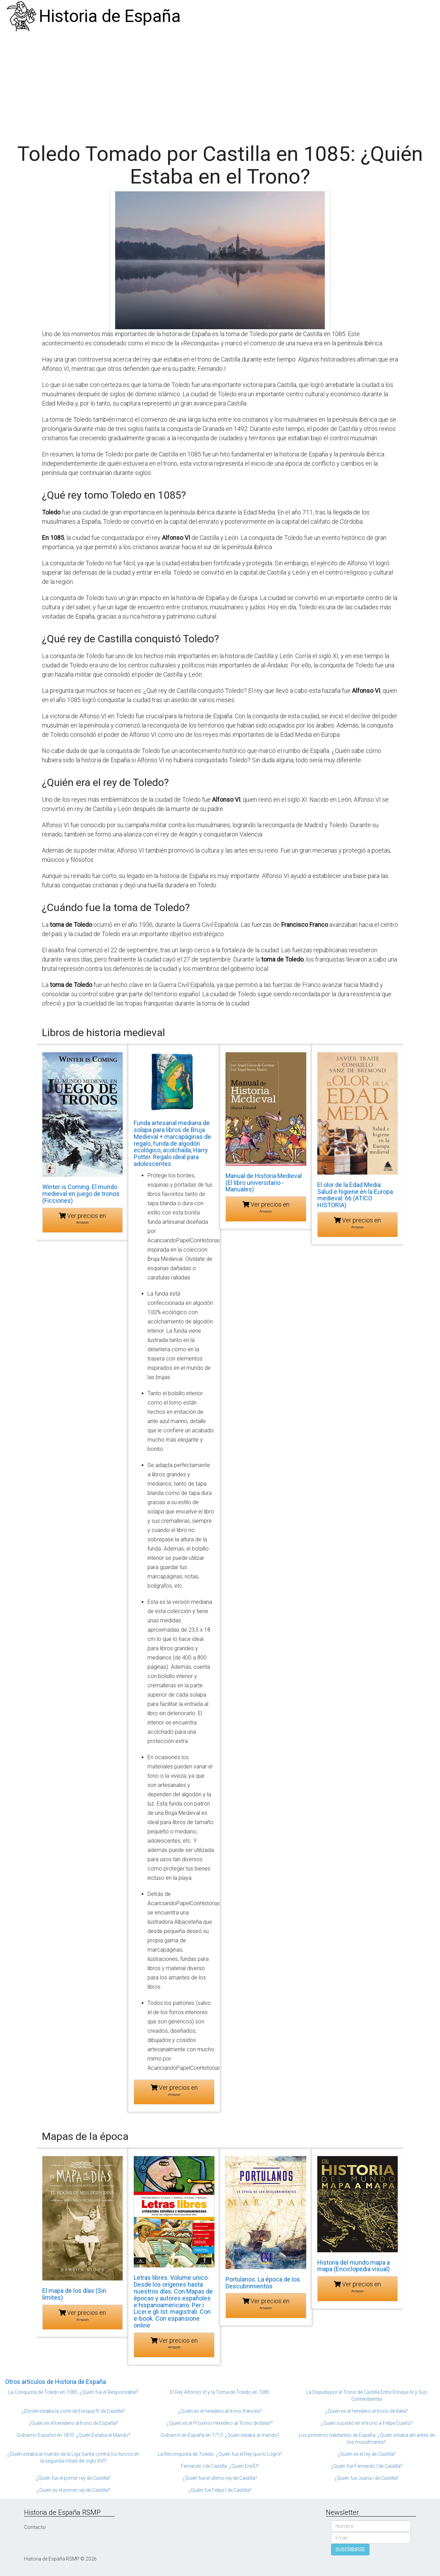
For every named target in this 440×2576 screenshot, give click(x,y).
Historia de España (110, 16)
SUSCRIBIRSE (350, 2549)
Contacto (35, 2527)
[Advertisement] (220, 84)
